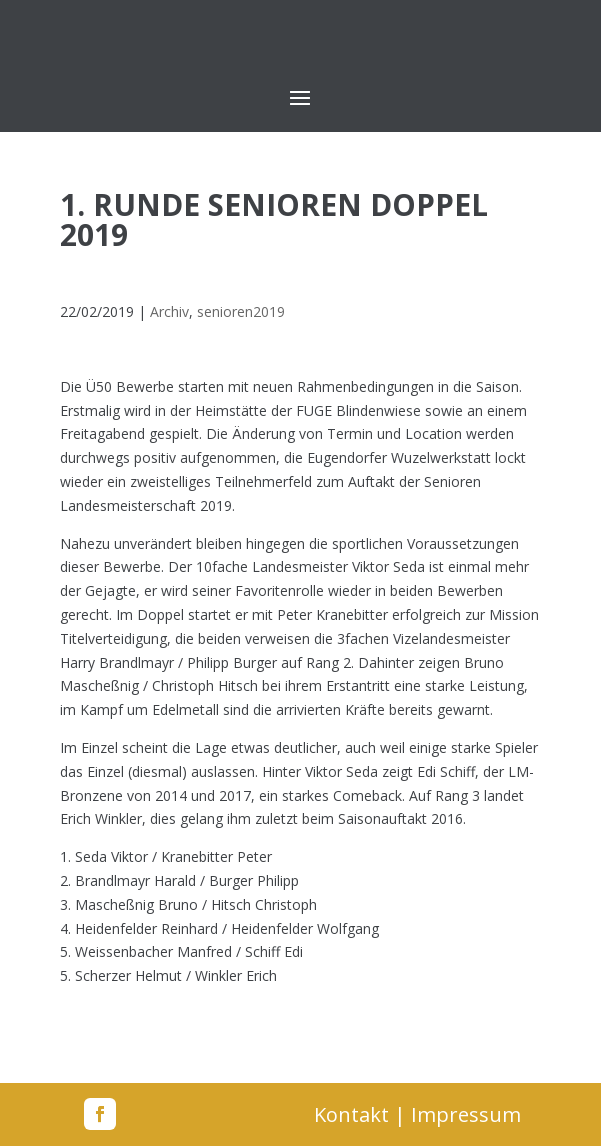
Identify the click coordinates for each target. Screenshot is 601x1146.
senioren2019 (241, 311)
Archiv (169, 311)
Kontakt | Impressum (417, 1114)
